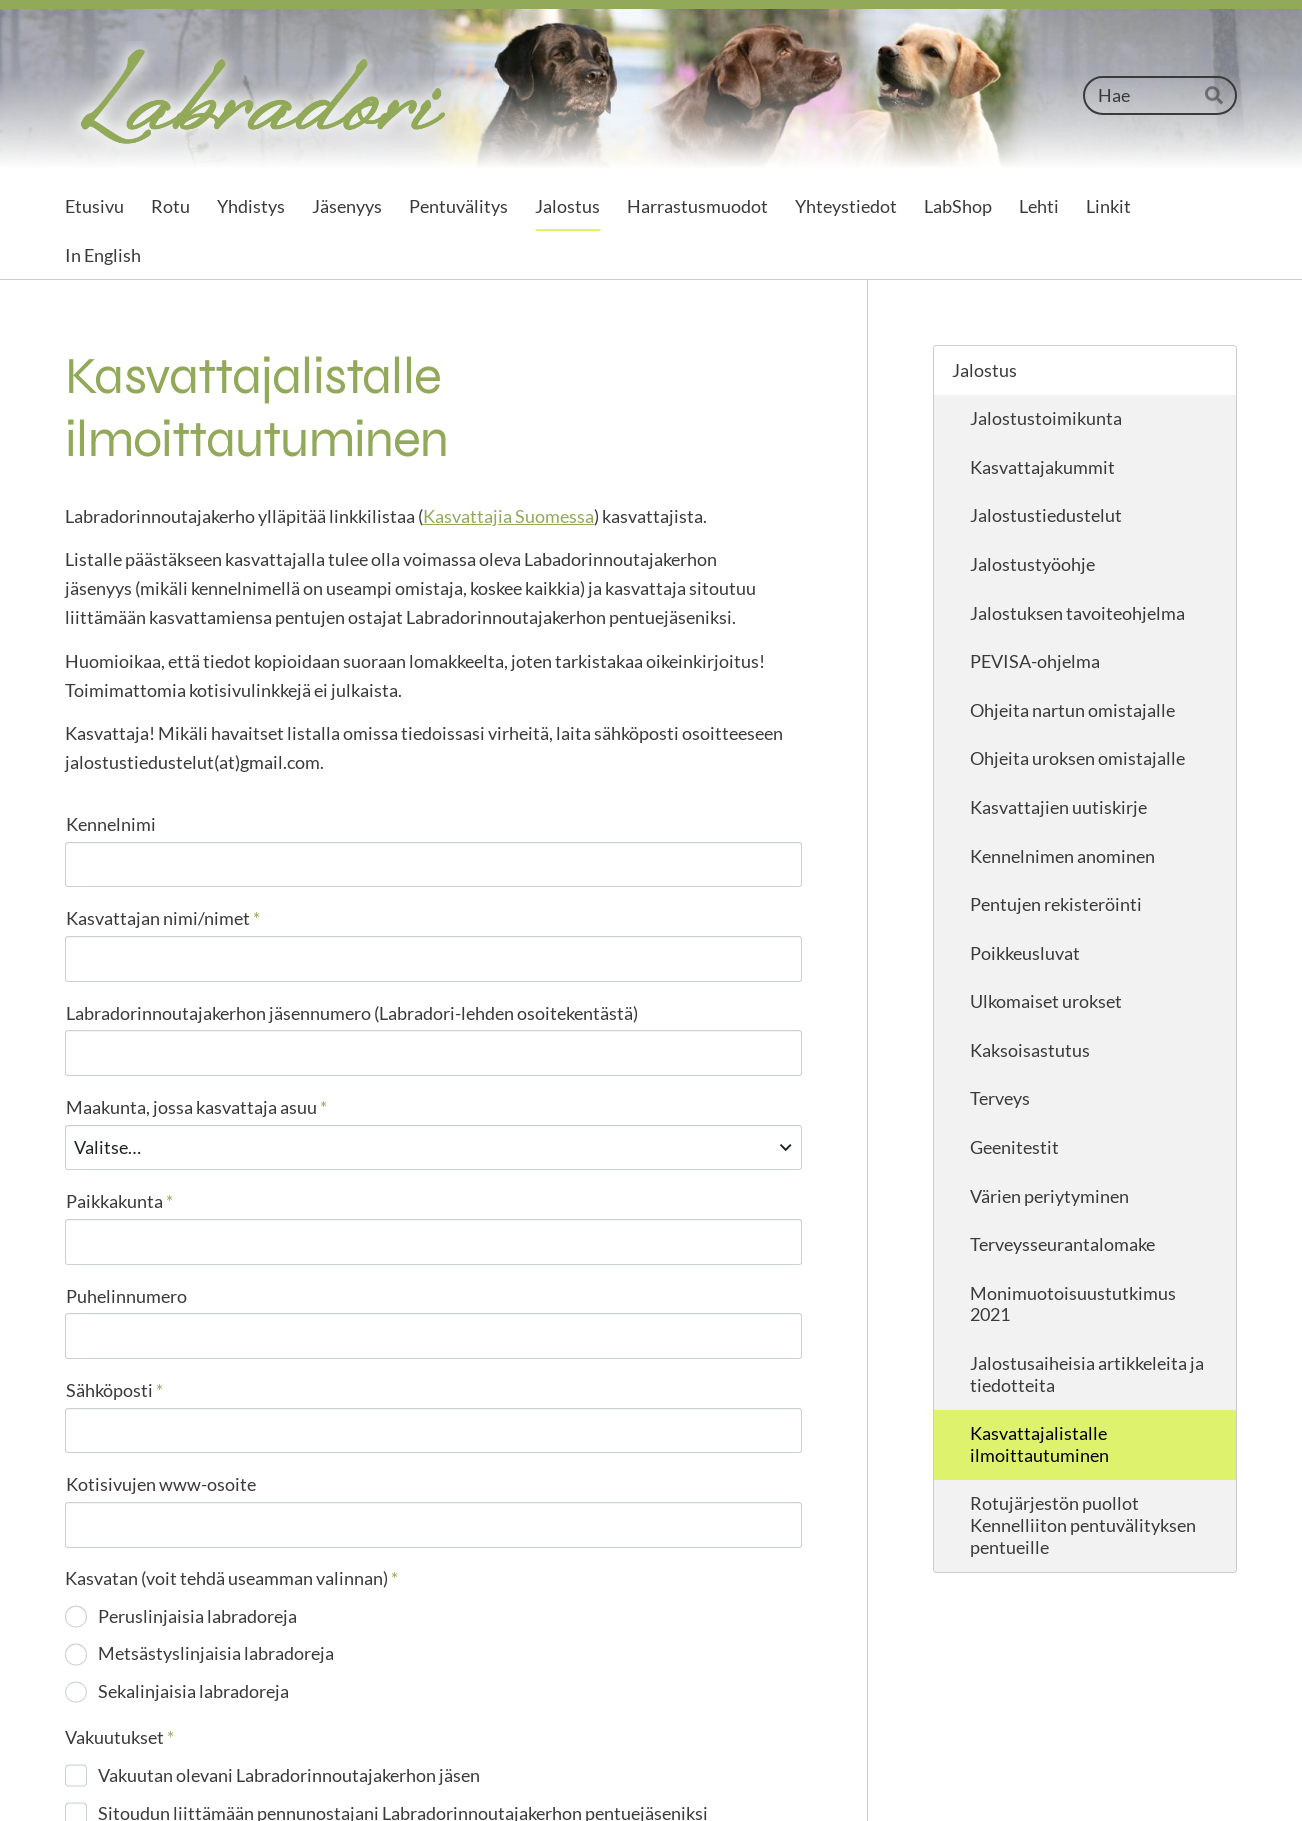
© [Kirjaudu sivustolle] (73, 1776)
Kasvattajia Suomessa (508, 516)
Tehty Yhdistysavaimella (1174, 1776)
